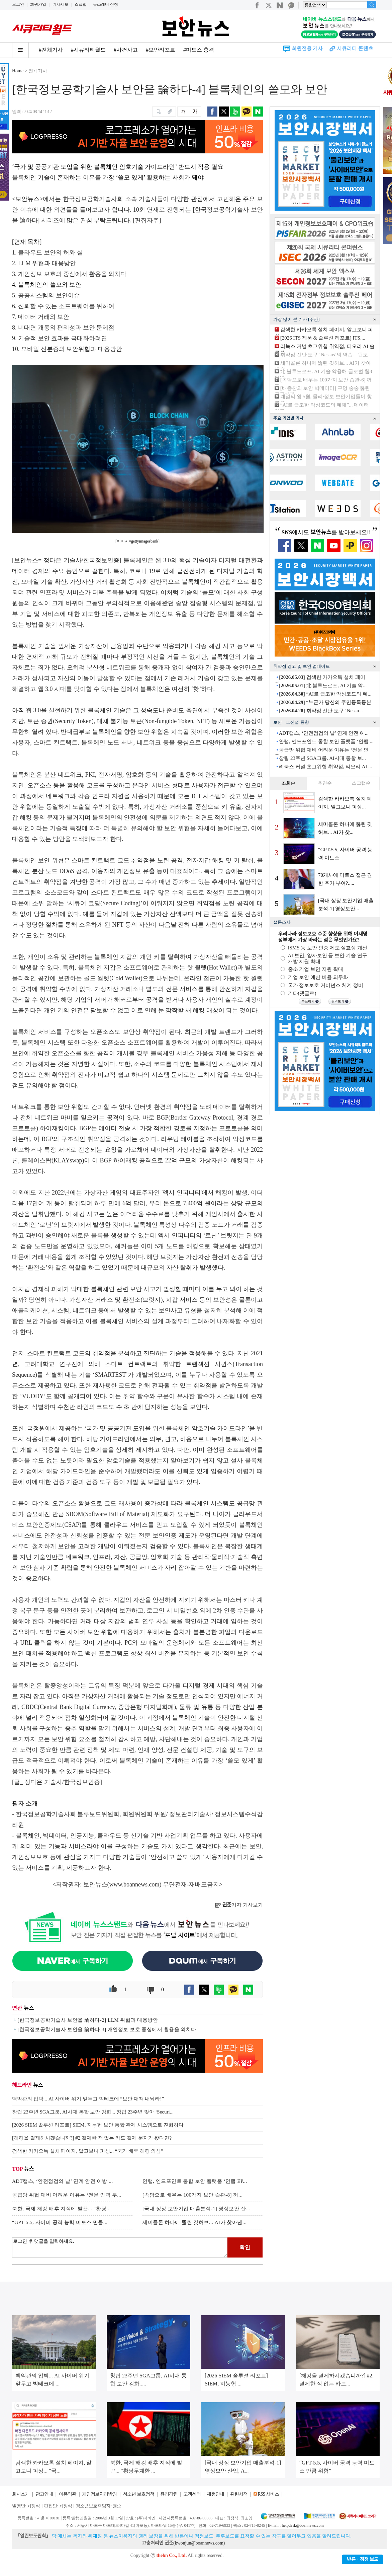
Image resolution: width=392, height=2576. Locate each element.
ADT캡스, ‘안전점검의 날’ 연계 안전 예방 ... (62, 2181)
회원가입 (38, 4)
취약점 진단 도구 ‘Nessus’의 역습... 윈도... (326, 354)
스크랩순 (361, 783)
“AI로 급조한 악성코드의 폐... (325, 694)
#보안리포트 (160, 50)
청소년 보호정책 (138, 2494)
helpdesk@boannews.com (302, 2525)
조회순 (288, 783)
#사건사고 (126, 50)
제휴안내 (215, 2494)
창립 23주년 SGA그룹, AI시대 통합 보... (322, 758)
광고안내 (44, 2494)
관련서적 (239, 2494)
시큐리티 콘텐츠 (355, 48)
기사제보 (61, 4)
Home (17, 70)
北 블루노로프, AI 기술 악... (323, 685)
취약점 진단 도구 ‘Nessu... (321, 710)
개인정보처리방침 (99, 2494)
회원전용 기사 (307, 48)
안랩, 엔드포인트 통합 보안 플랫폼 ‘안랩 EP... (194, 2181)
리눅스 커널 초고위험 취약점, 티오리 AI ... (325, 766)
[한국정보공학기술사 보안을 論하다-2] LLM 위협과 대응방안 (87, 2020)
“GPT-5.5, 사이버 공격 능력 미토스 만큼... (60, 2222)
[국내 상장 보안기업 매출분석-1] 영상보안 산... (196, 2208)
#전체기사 (51, 50)
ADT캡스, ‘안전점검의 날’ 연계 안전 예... (323, 733)
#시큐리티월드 (88, 50)
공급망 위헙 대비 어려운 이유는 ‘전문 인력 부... (66, 2195)
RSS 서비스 (268, 2494)
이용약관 (67, 2494)
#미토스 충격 (198, 50)
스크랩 (81, 4)
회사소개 (20, 2494)
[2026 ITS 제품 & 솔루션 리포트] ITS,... (322, 338)
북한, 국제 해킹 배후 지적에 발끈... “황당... (61, 2208)
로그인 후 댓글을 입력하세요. (119, 2247)
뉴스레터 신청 (105, 4)
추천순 (325, 783)
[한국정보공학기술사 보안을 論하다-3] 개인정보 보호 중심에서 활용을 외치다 (106, 2029)
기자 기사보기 (239, 1905)
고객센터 (192, 2494)
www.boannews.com (134, 1884)
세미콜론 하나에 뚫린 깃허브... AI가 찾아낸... (194, 2222)
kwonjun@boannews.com (199, 2543)
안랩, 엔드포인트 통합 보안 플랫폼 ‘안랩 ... (326, 741)
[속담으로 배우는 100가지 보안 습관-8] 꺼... (192, 2195)
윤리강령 (169, 2494)
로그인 (18, 4)
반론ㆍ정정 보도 (362, 2559)
